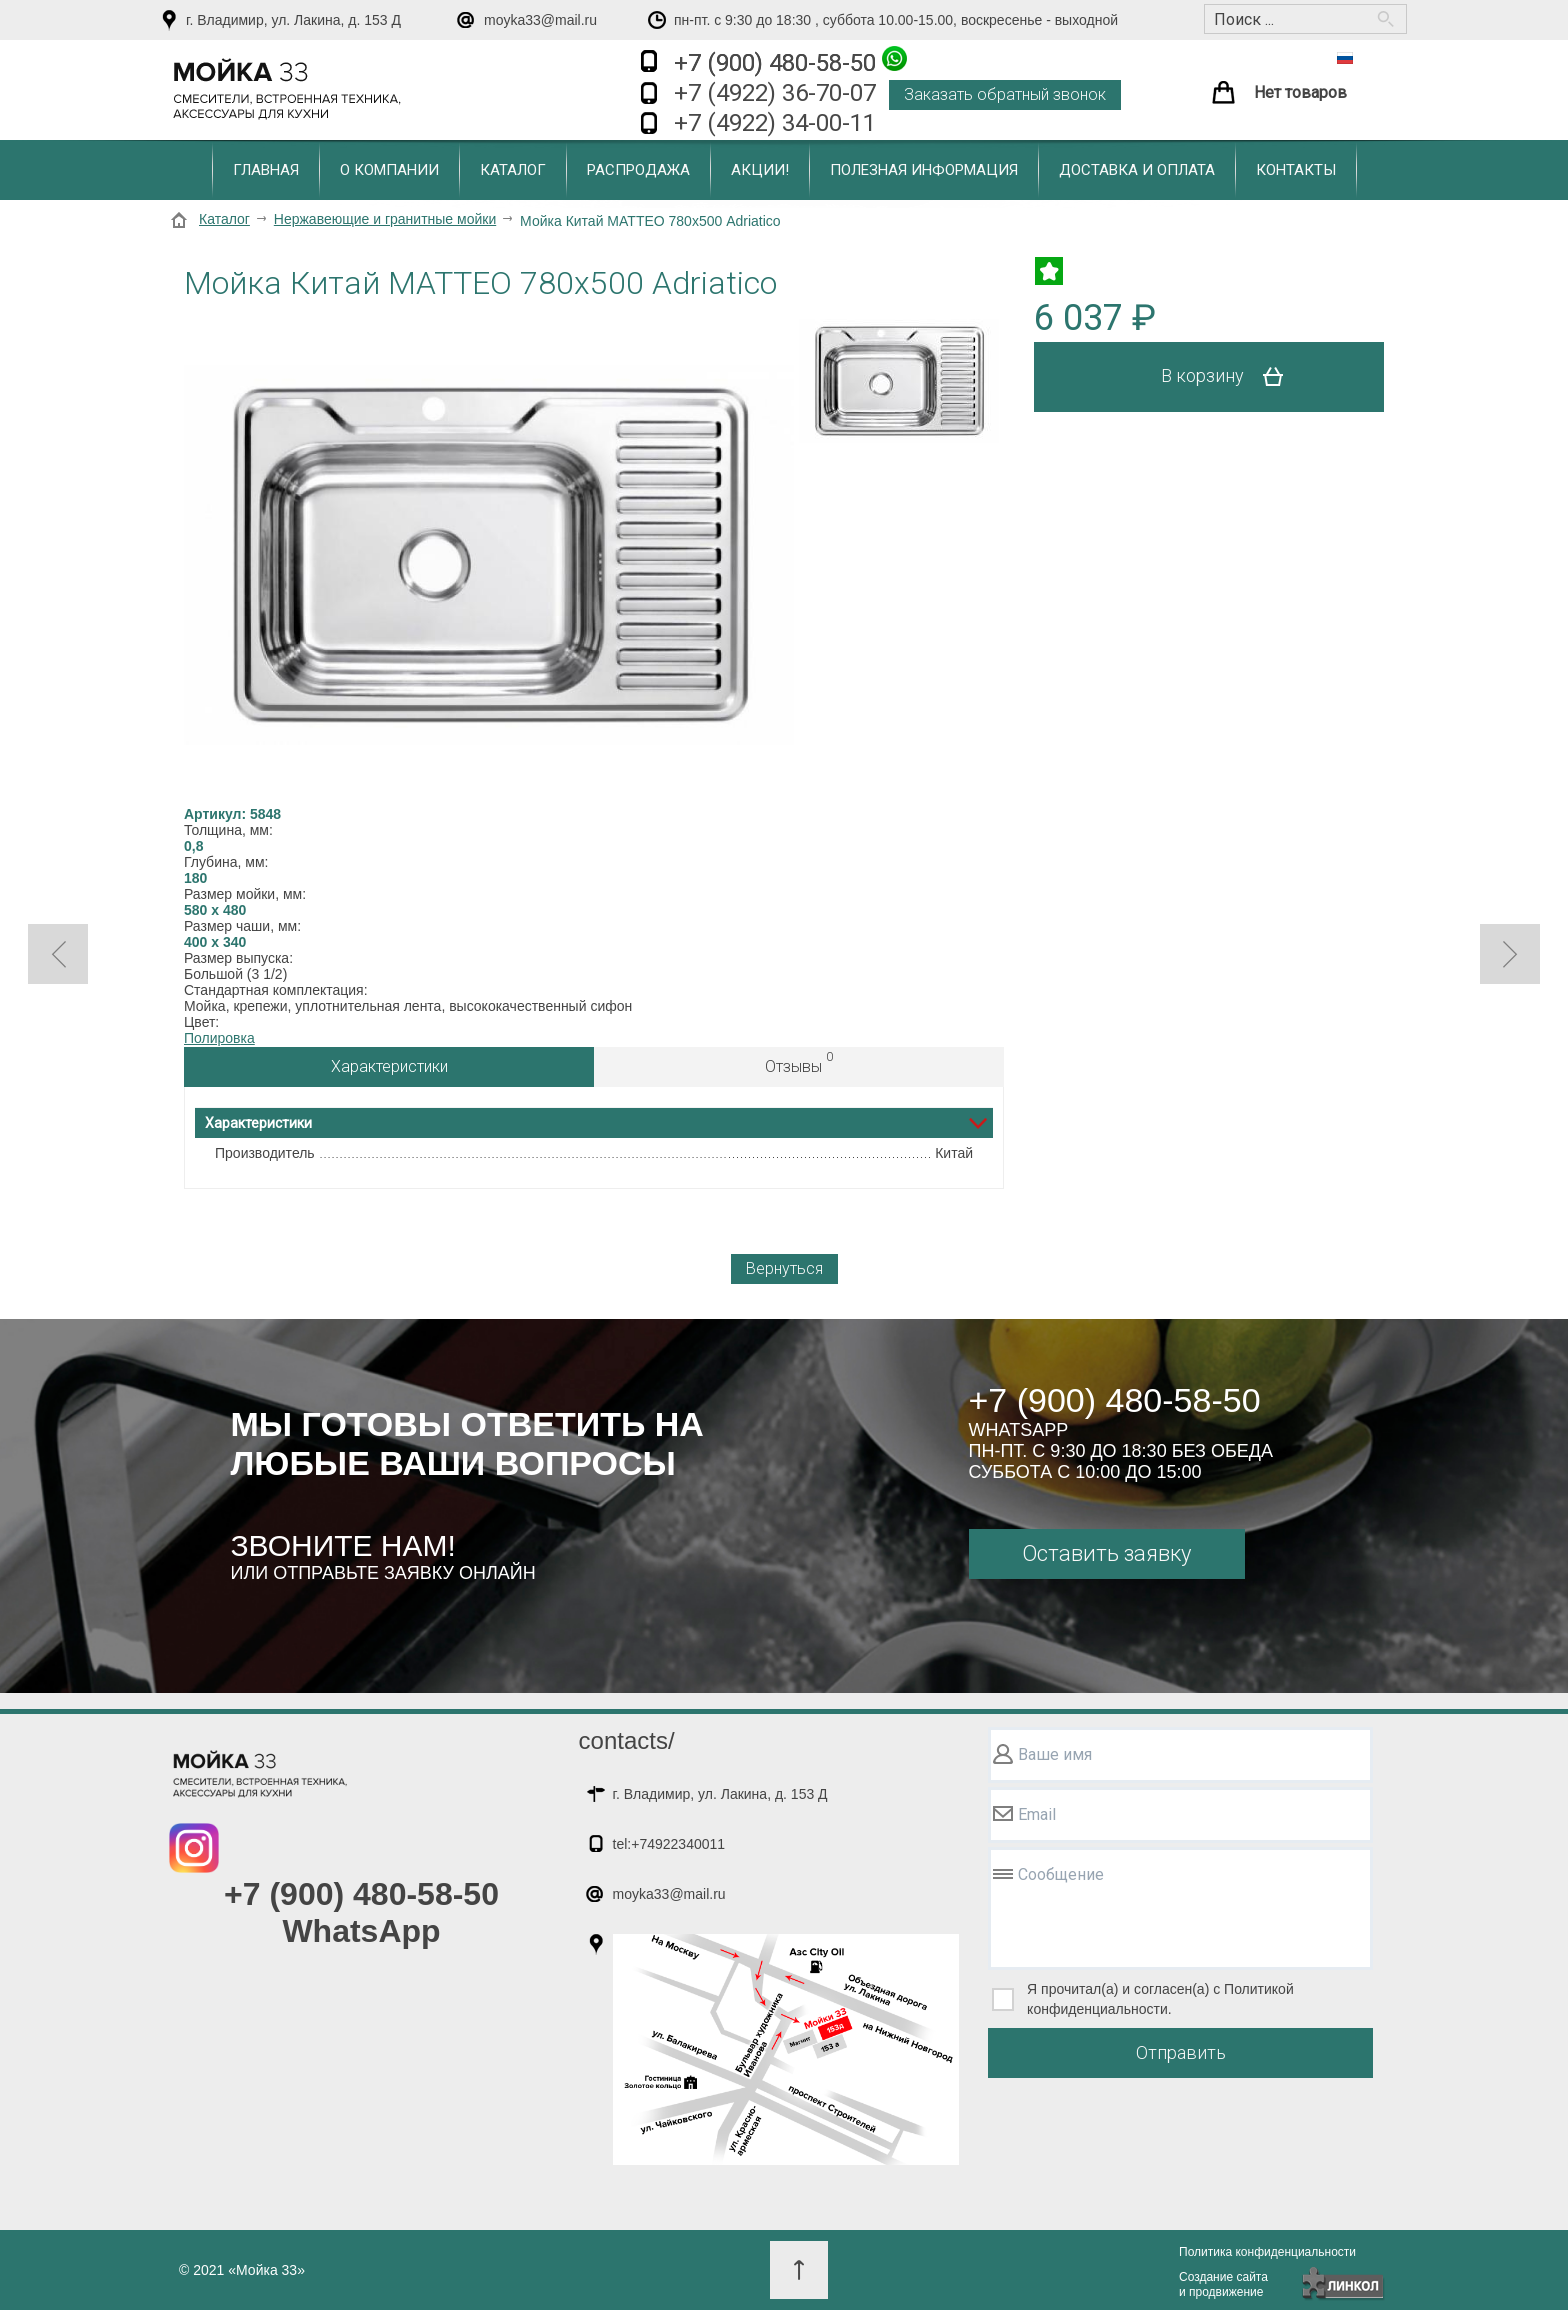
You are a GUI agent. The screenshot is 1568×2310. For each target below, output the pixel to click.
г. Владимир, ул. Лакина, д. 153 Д (293, 20)
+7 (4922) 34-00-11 (775, 123)
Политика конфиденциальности (1267, 2252)
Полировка (219, 1038)
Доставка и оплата (1137, 170)
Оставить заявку (1106, 1553)
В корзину (1229, 377)
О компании (389, 170)
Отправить (1181, 2052)
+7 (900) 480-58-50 (790, 61)
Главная (266, 170)
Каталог (513, 170)
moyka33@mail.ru (540, 20)
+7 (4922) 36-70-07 (775, 93)
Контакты (1296, 170)
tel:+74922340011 (669, 1844)
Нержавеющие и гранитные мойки (385, 219)
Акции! (760, 170)
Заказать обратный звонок (1005, 94)
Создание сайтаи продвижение (1223, 2284)
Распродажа (638, 170)
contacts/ (627, 1740)
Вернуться (784, 1268)
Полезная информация (924, 170)
